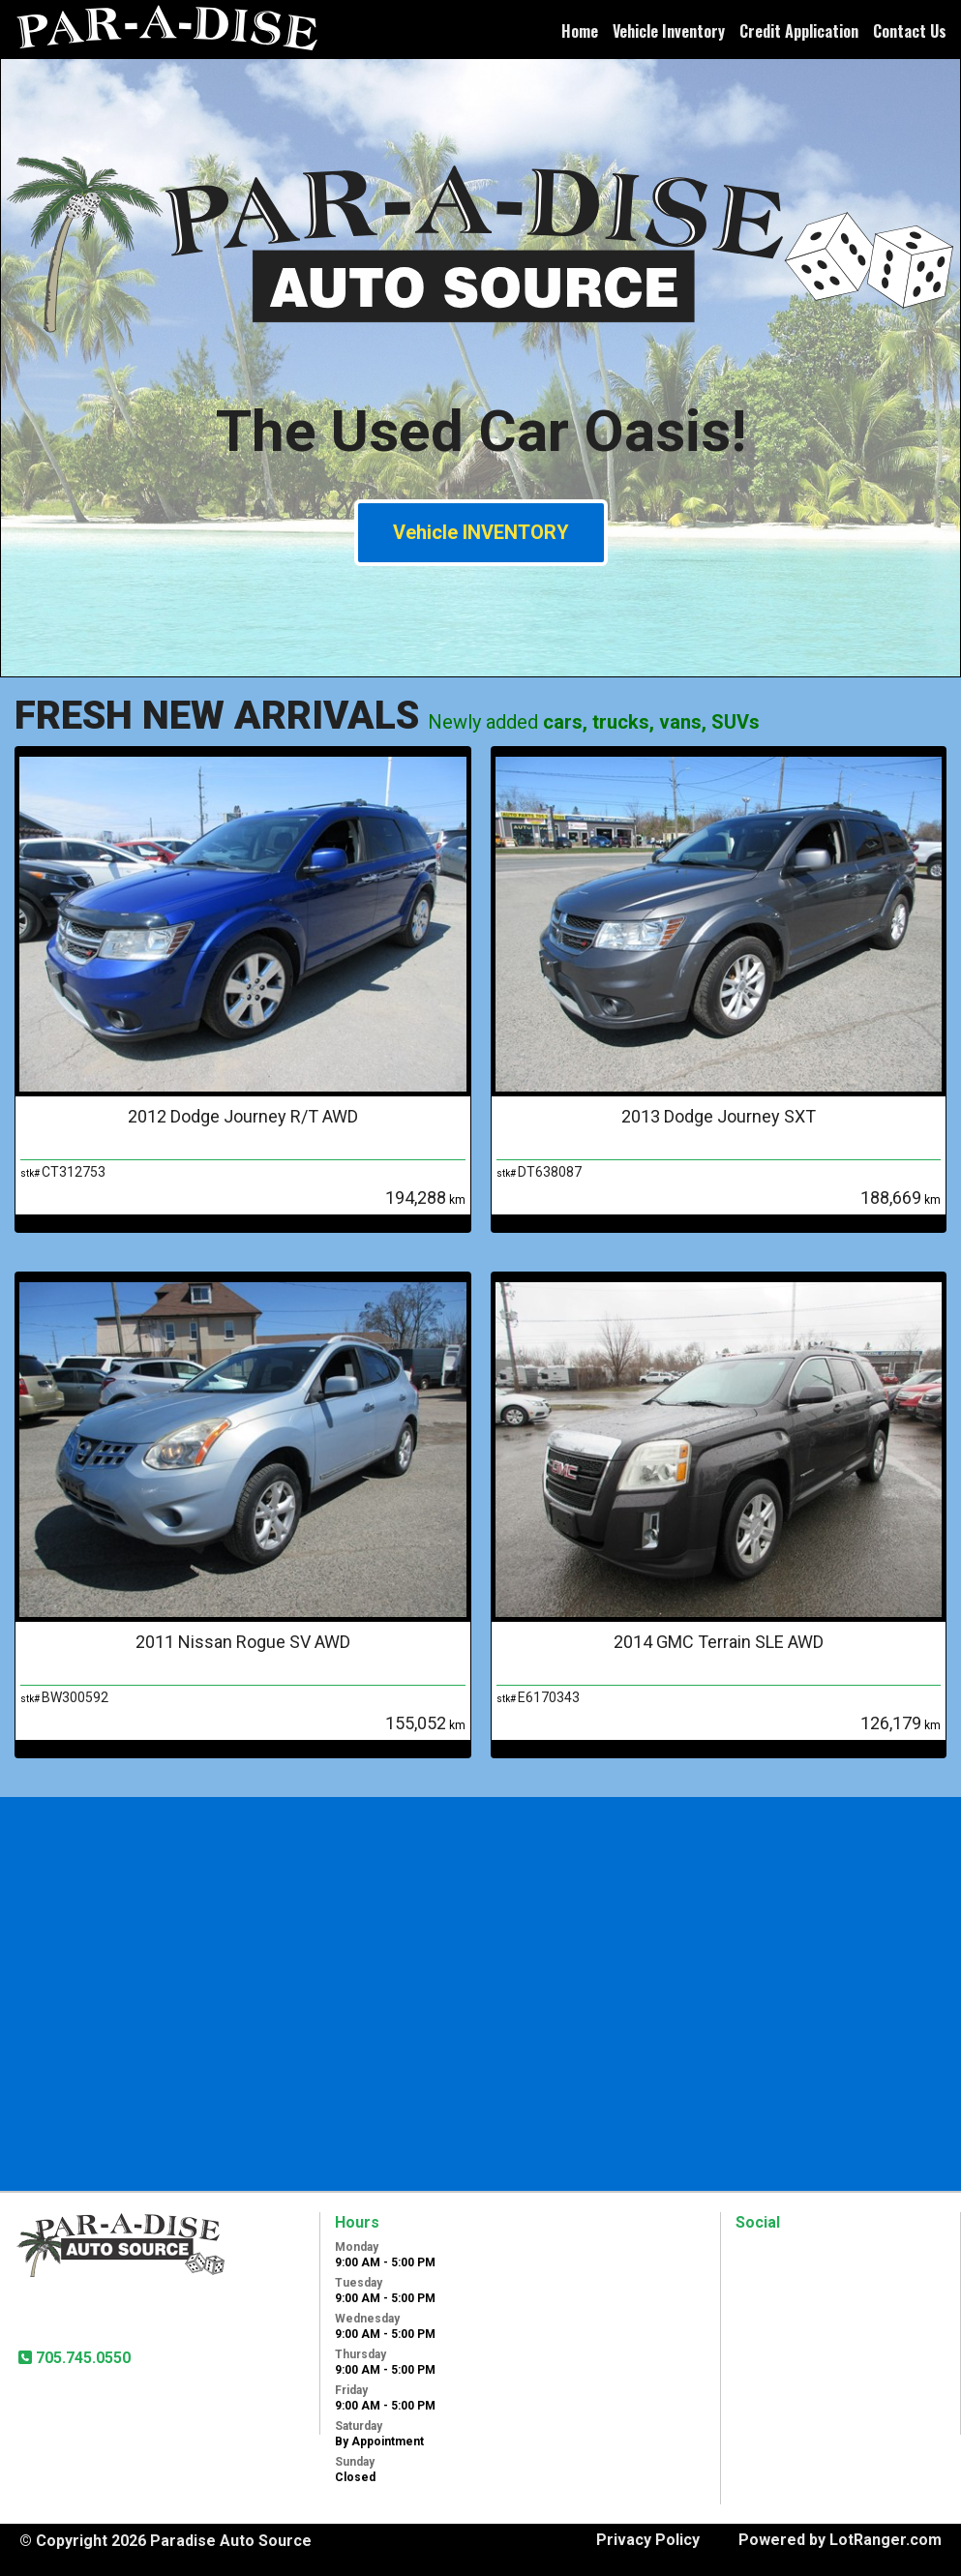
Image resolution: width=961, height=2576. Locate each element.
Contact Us (909, 31)
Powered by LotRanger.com (840, 2540)
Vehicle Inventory (669, 31)
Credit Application (798, 31)
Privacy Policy (648, 2540)
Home (579, 31)
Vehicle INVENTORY (481, 532)
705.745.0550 (81, 2358)
